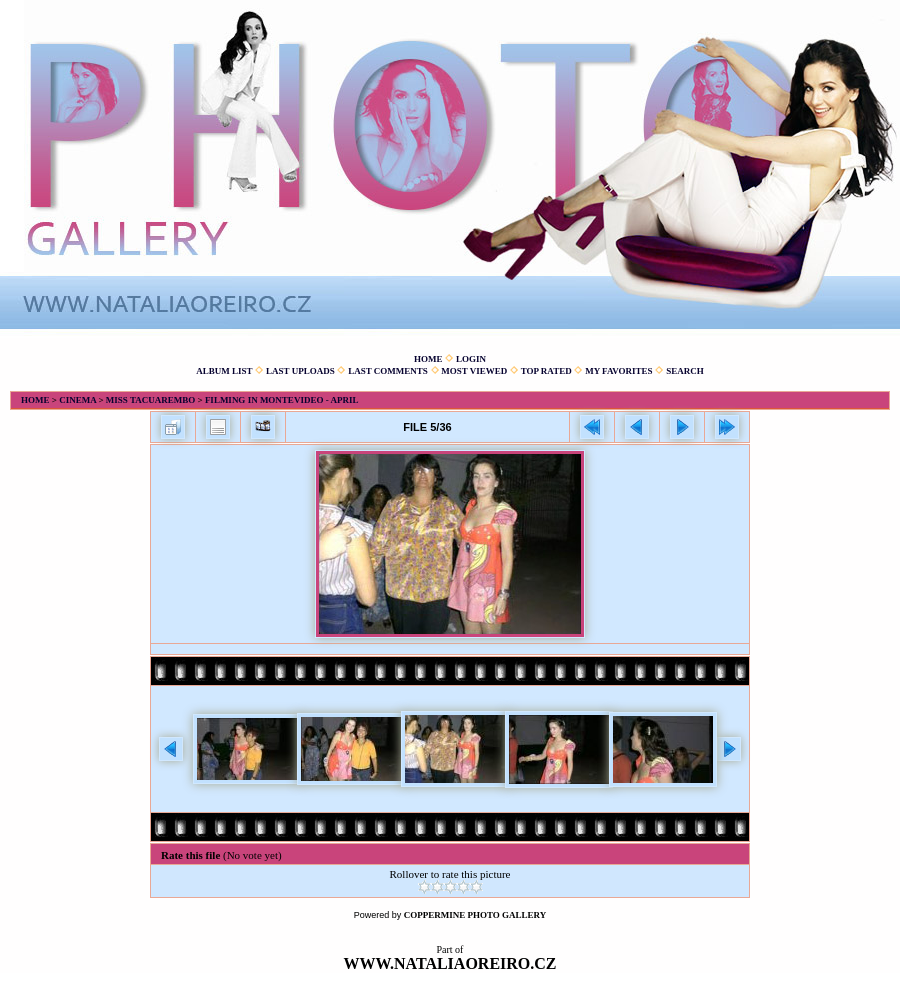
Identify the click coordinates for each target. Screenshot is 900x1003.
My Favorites (618, 371)
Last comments (388, 371)
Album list (224, 371)
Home (428, 359)
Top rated (546, 371)
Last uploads (300, 371)
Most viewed (474, 371)
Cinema (77, 400)
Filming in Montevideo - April (282, 400)
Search (685, 371)
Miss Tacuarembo (150, 400)
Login (471, 359)
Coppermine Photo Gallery (475, 915)
